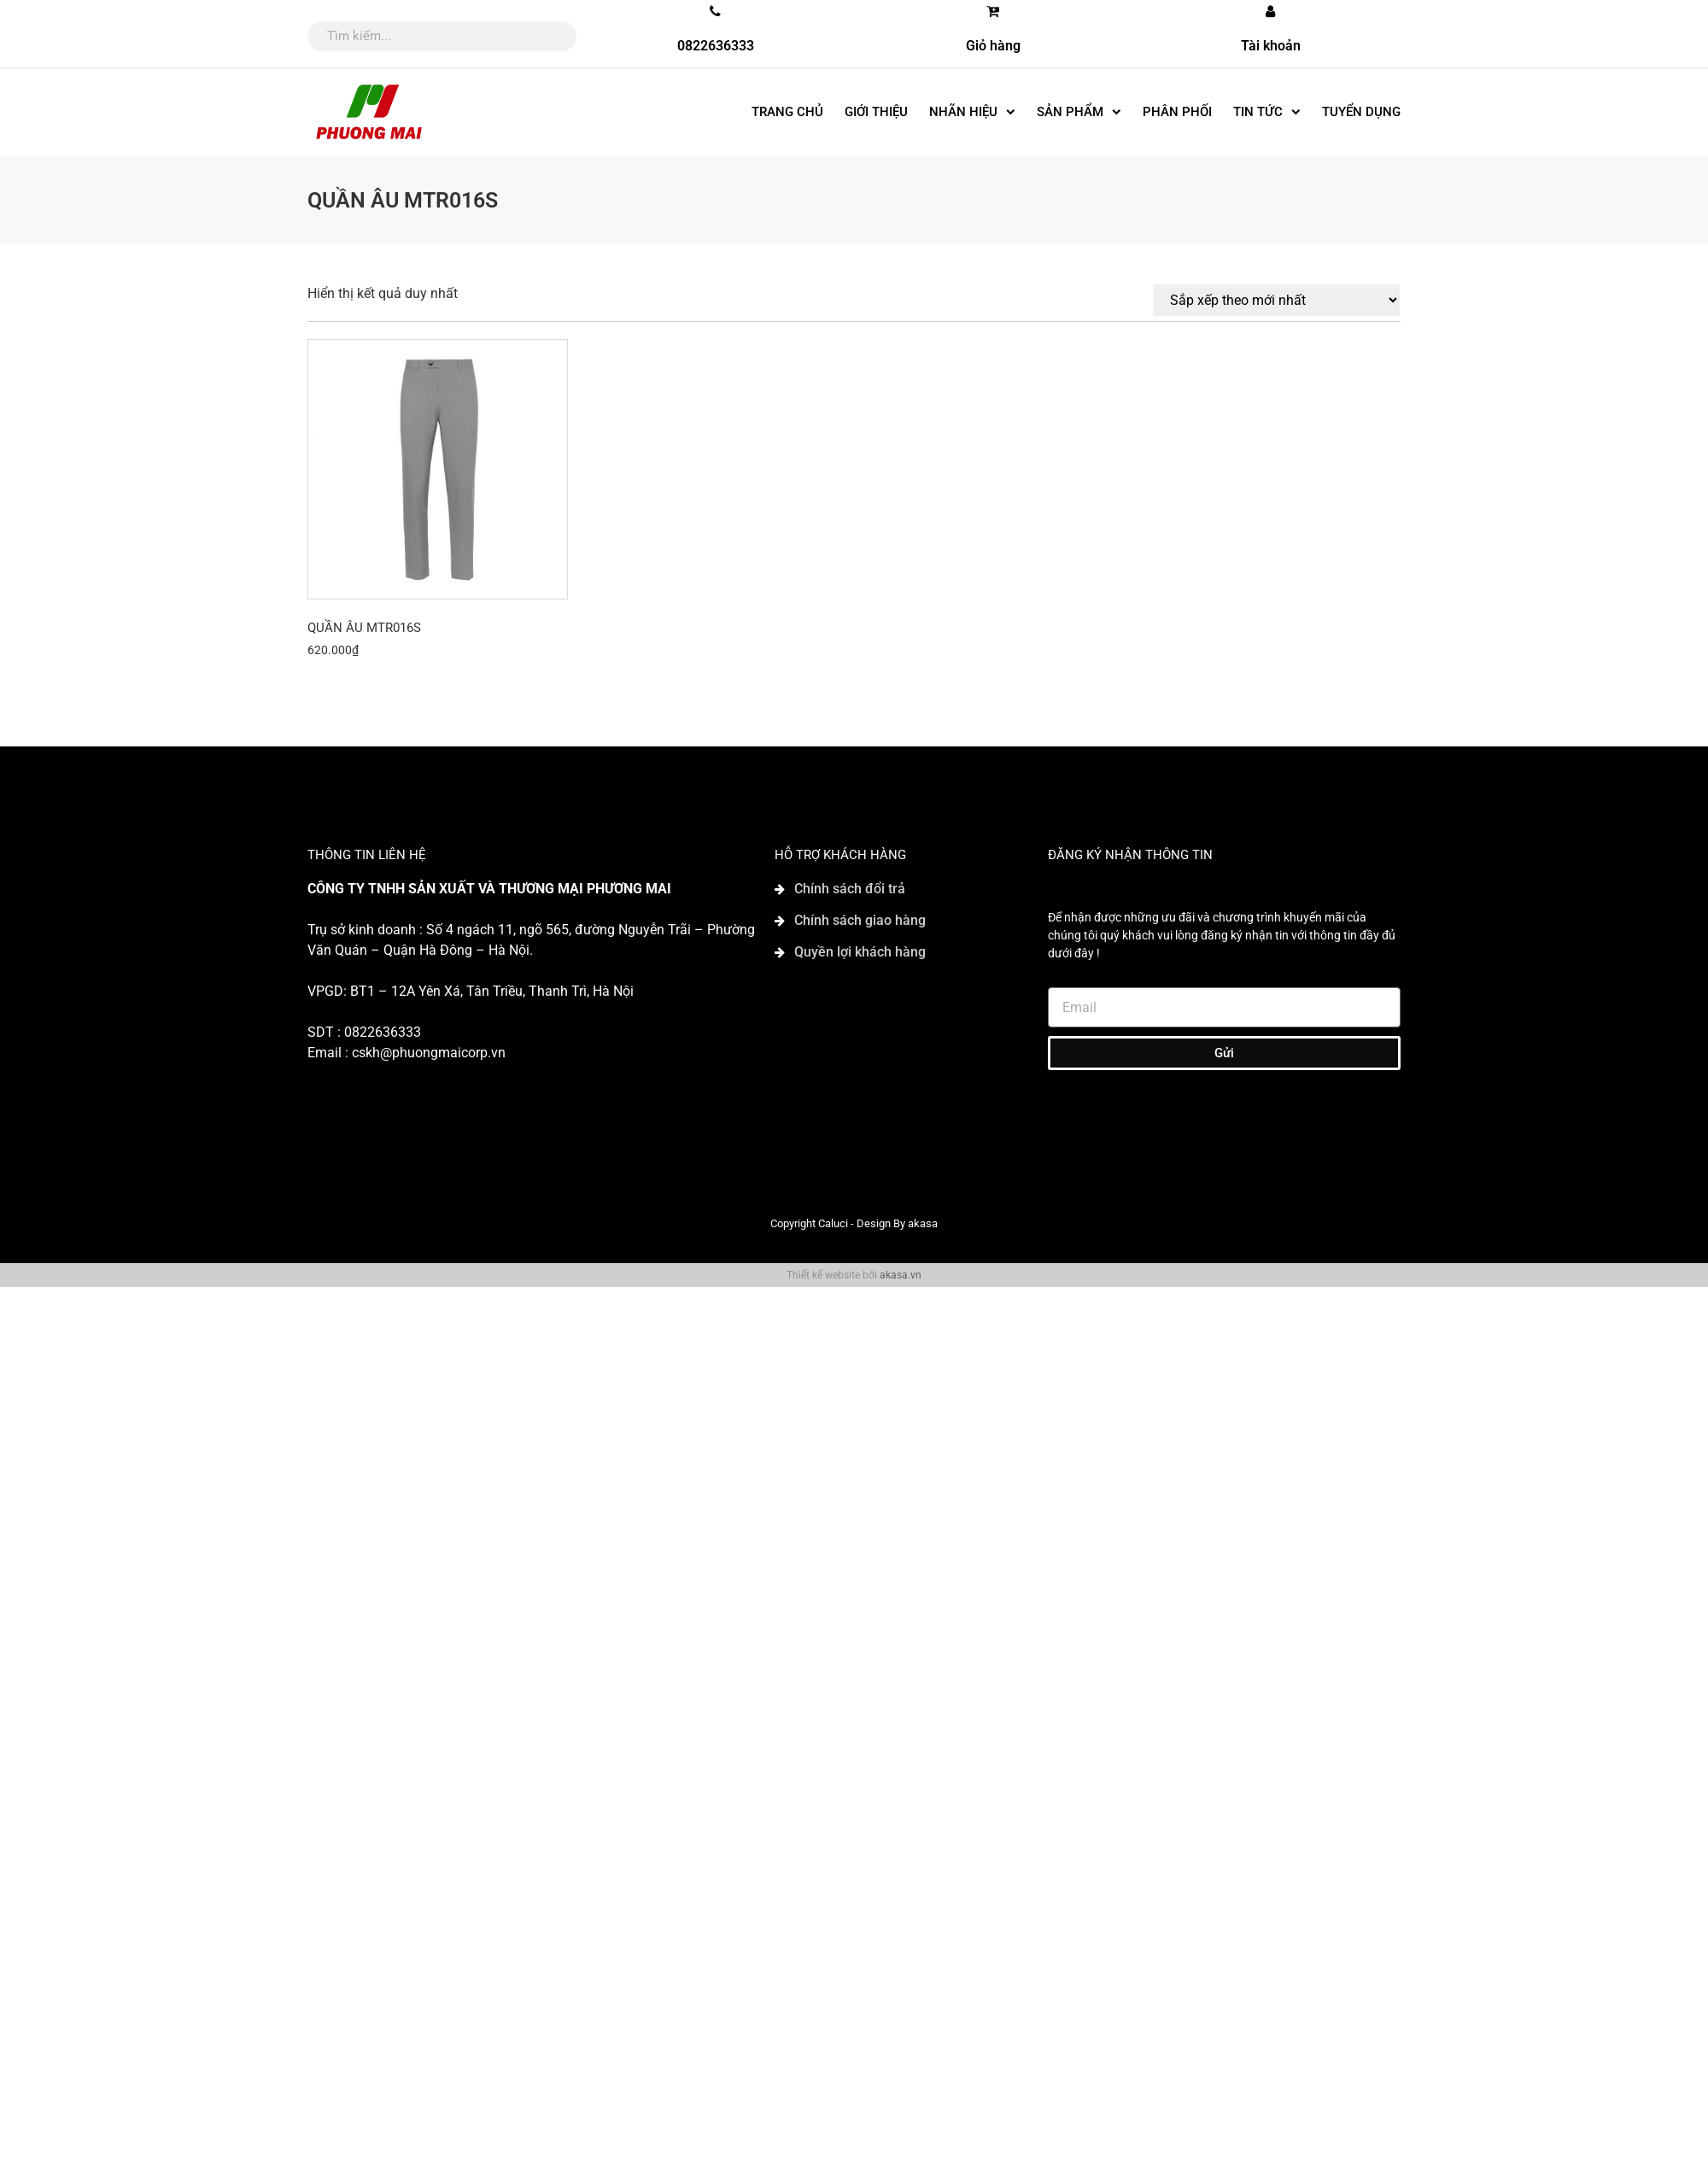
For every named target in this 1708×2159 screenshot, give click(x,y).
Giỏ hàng (993, 46)
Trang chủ (787, 112)
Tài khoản (1271, 46)
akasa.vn (900, 1275)
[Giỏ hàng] (993, 11)
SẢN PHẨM (1079, 112)
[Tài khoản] (1271, 11)
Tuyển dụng (1361, 112)
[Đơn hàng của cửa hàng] (1276, 300)
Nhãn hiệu (972, 112)
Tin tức (1267, 112)
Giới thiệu (876, 112)
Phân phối (1177, 112)
